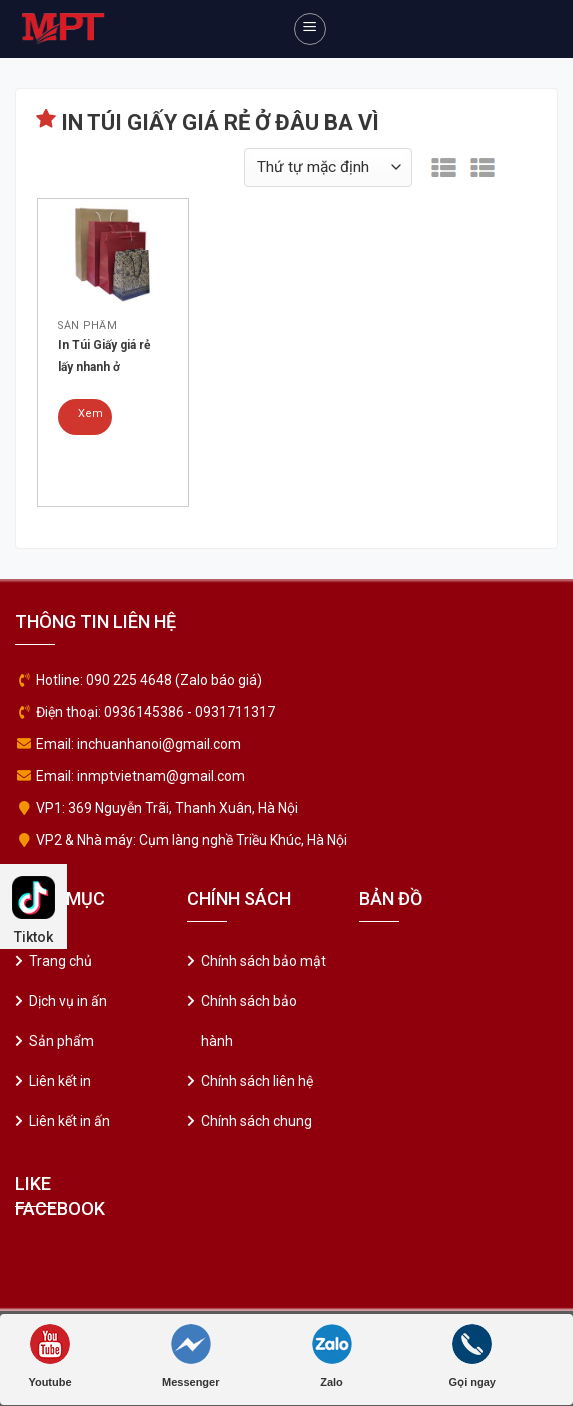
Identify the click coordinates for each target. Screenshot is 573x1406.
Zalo (332, 1356)
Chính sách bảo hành (249, 1021)
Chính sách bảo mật (263, 961)
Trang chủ (60, 961)
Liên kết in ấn (69, 1121)
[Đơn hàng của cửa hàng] (328, 167)
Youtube (49, 1356)
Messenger (190, 1356)
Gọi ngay (472, 1356)
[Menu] (310, 29)
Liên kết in (60, 1081)
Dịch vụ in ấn (68, 1001)
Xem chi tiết (90, 421)
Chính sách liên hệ (257, 1081)
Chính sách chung (256, 1121)
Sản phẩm (61, 1041)
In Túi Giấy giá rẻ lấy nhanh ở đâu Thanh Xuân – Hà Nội (108, 358)
